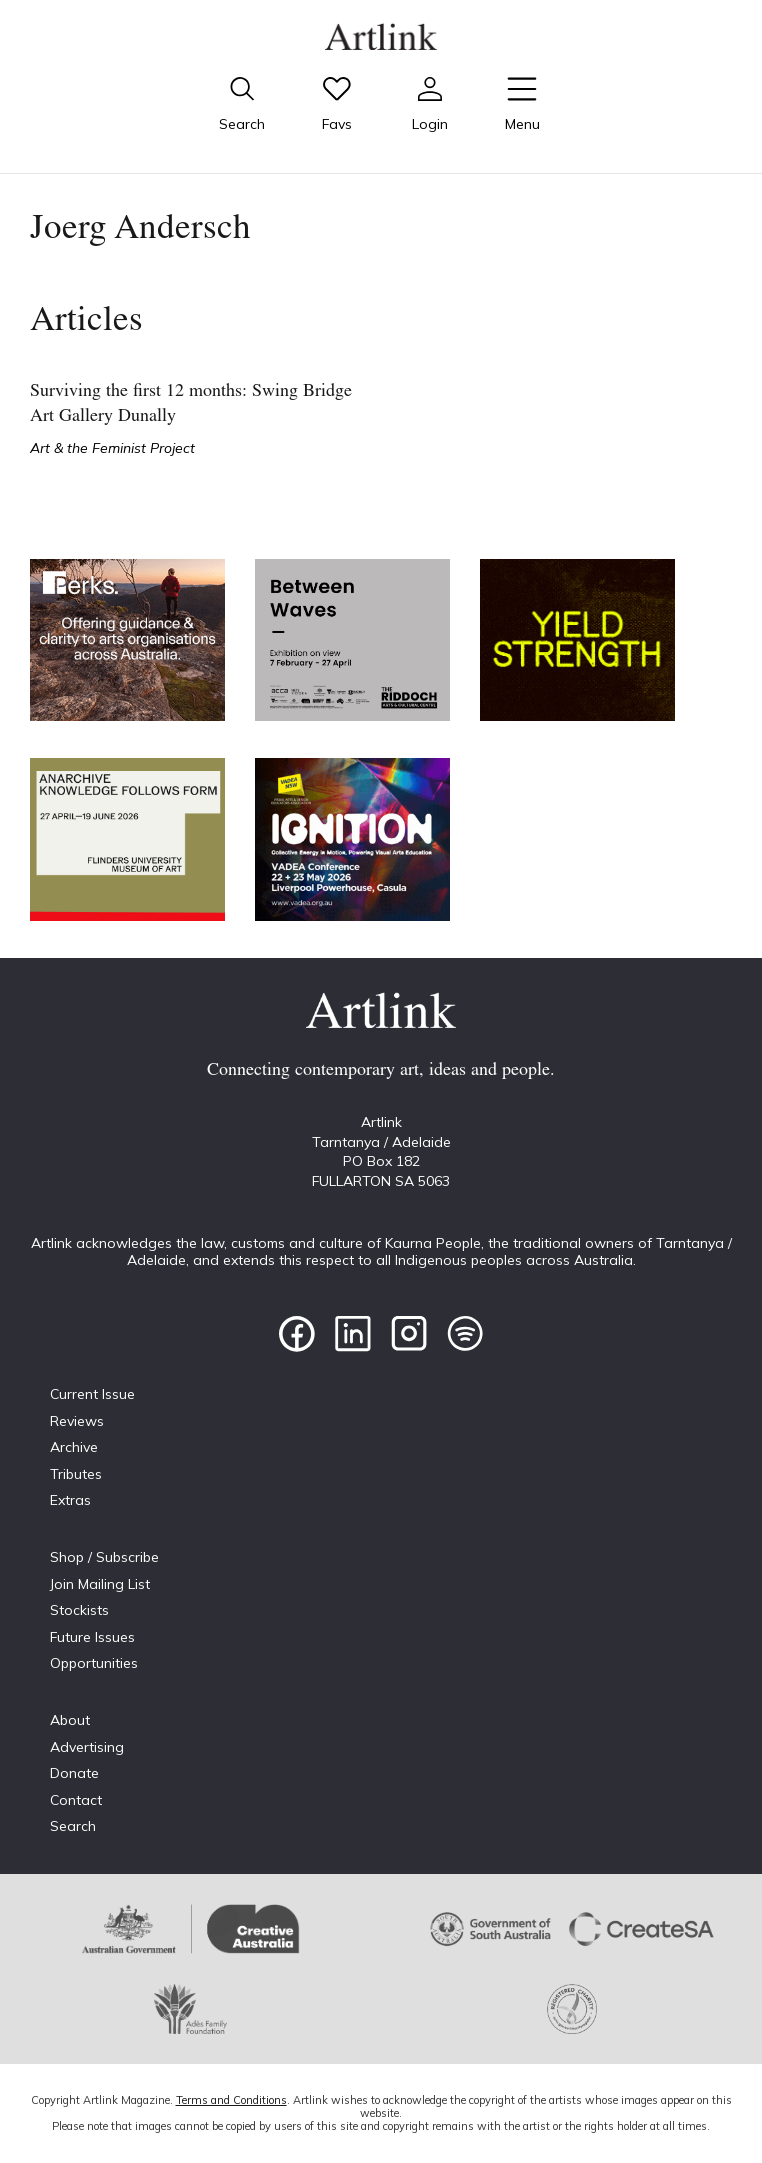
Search (73, 1826)
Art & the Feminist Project (112, 448)
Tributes (76, 1474)
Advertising (87, 1747)
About (70, 1720)
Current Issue (92, 1394)
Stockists (79, 1610)
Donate (74, 1773)
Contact (76, 1800)
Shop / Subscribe (104, 1557)
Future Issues (92, 1637)
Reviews (77, 1421)
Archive (74, 1447)
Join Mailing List (100, 1584)
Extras (70, 1500)
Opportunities (94, 1663)
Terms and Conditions (231, 2100)
